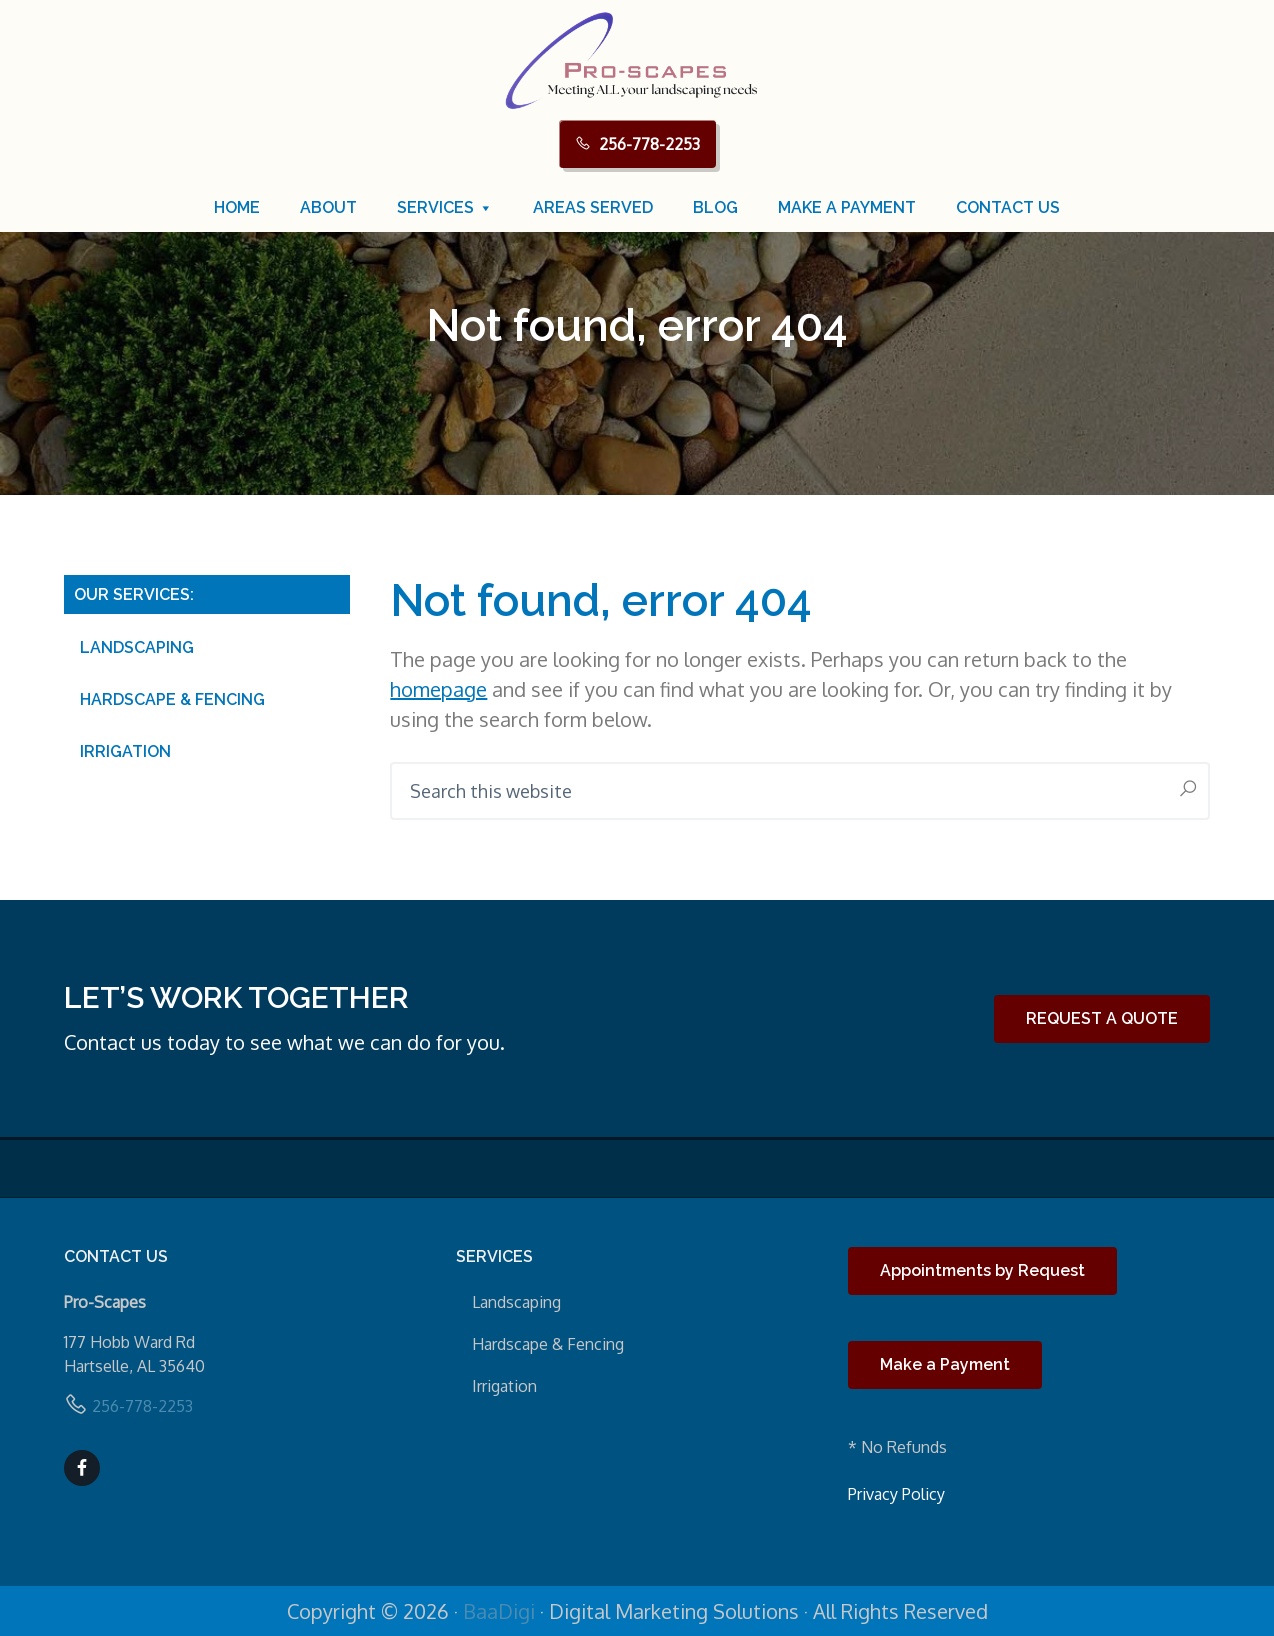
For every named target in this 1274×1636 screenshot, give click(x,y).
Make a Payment (945, 1364)
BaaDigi (499, 1611)
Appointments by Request (982, 1270)
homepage (438, 689)
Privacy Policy (896, 1494)
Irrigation (125, 751)
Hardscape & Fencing (172, 699)
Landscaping (137, 647)
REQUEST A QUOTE (1102, 1018)
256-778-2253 (649, 144)
